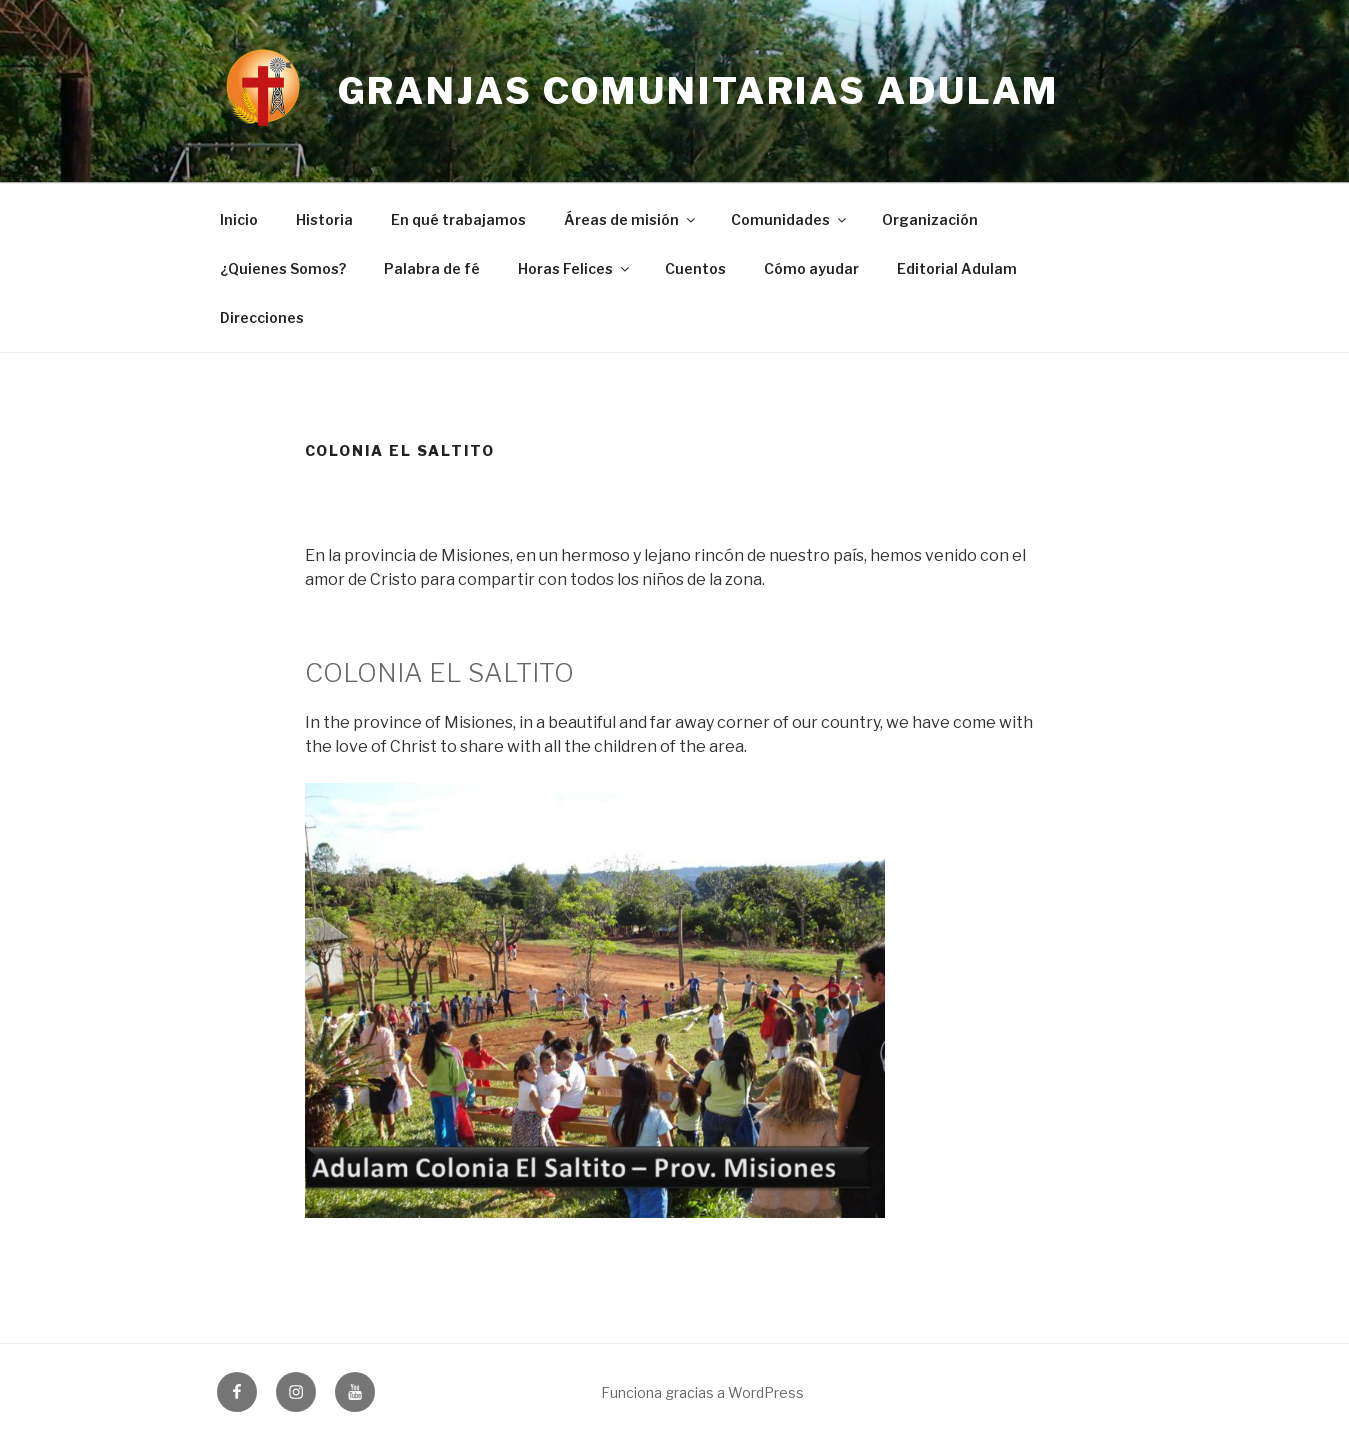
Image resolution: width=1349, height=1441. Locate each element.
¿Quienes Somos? (283, 268)
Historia (324, 219)
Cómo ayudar (811, 268)
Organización (930, 219)
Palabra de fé (432, 268)
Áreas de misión (631, 219)
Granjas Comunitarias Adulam (699, 91)
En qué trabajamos (458, 219)
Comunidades (790, 219)
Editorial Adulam (957, 268)
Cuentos (695, 268)
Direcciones (262, 317)
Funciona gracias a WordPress (702, 1392)
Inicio (239, 219)
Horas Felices (575, 268)
